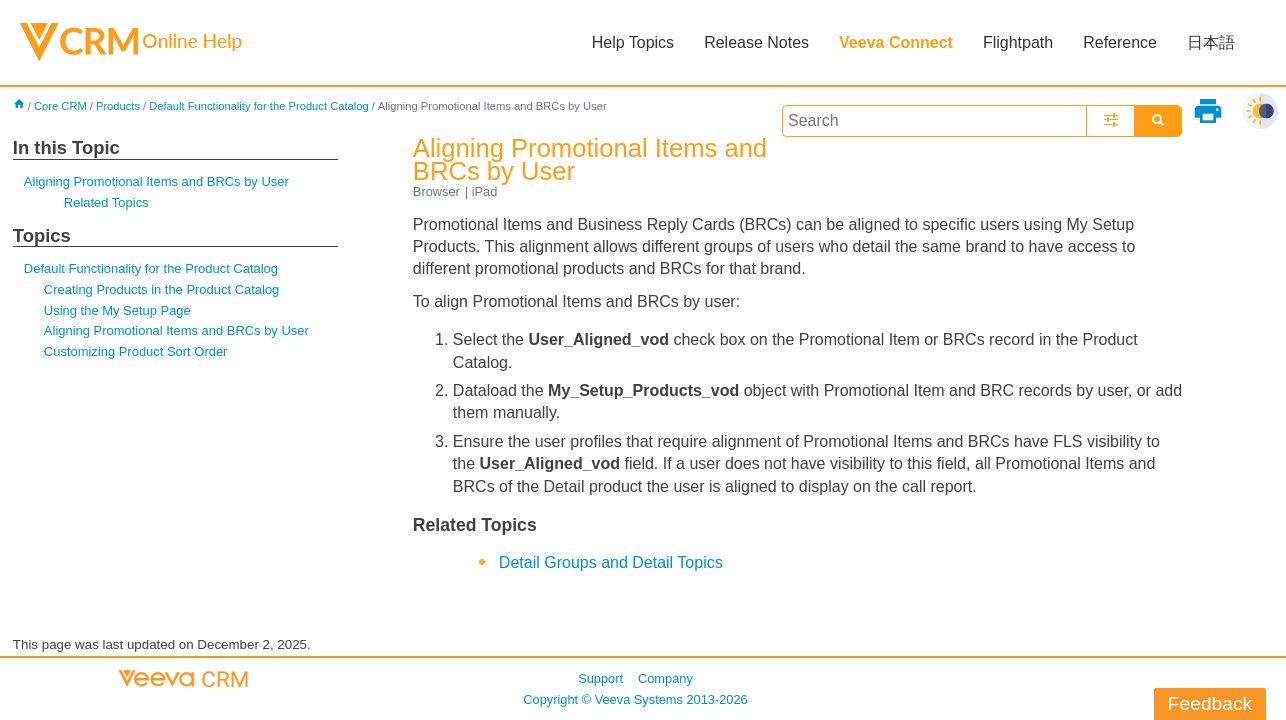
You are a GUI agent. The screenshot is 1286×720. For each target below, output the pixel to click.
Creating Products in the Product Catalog (161, 289)
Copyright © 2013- (635, 699)
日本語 (1211, 42)
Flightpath (1018, 42)
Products (118, 106)
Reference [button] (1120, 42)
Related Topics (106, 202)
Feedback (1210, 703)
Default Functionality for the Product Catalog (259, 106)
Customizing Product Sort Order (136, 351)
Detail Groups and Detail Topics (611, 562)
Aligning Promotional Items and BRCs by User (156, 181)
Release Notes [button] (756, 42)
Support (600, 678)
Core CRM (60, 106)
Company (665, 678)
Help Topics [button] (633, 42)
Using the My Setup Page (117, 310)
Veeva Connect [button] (896, 42)
